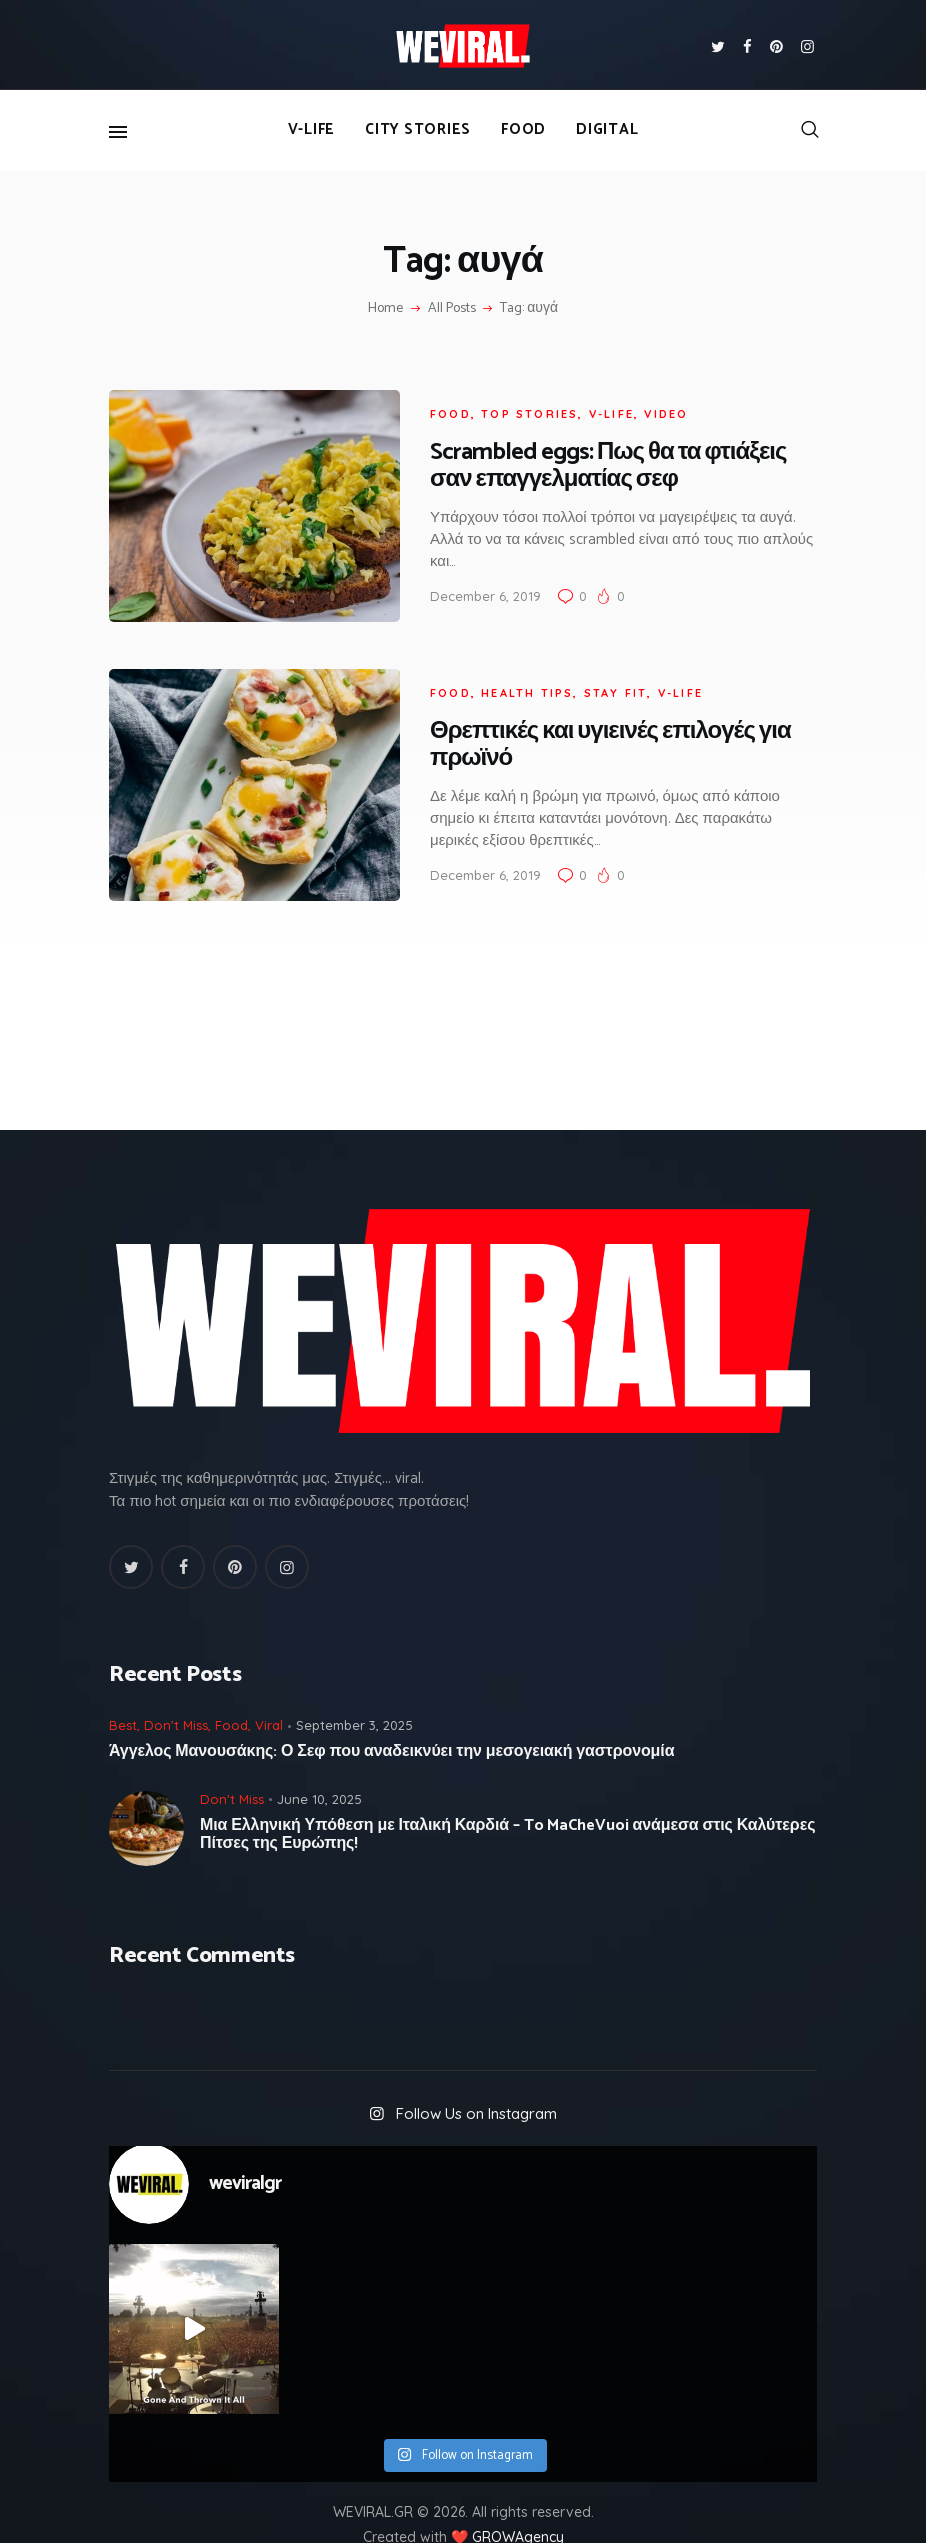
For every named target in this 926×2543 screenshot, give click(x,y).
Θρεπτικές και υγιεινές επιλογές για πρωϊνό (589, 720)
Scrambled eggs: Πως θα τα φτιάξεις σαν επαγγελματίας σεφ (587, 458)
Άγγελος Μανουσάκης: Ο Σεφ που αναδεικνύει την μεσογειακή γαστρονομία (391, 1719)
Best (123, 1692)
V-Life (590, 405)
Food (429, 405)
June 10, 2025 (319, 1765)
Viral (269, 1692)
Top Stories (508, 405)
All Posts (452, 308)
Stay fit (595, 668)
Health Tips (506, 668)
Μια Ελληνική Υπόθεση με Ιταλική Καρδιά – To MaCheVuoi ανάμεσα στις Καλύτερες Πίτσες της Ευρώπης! (507, 1801)
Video (645, 405)
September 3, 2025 (354, 1692)
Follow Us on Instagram (476, 2079)
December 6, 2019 (464, 588)
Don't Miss (176, 1692)
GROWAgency (518, 2504)
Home (385, 309)
